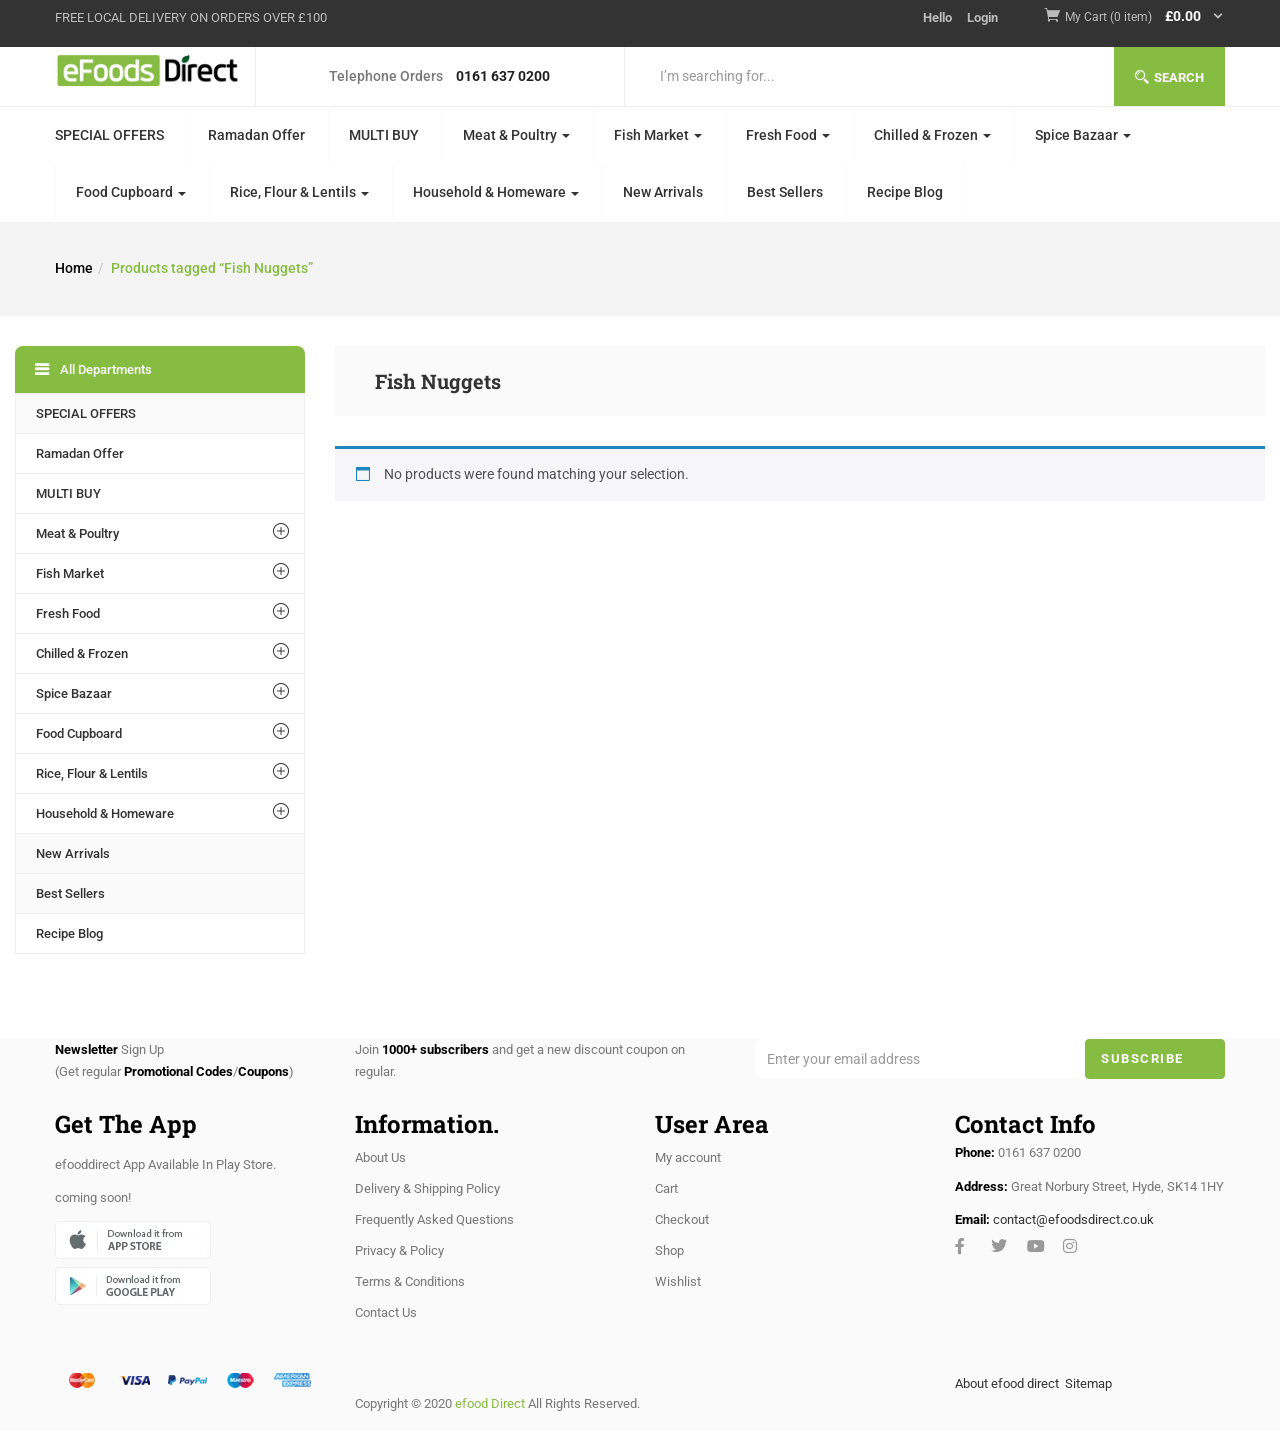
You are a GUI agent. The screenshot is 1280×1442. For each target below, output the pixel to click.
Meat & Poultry (516, 135)
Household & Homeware (496, 192)
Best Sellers (785, 192)
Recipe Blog (905, 192)
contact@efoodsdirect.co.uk (1073, 1219)
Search (1169, 77)
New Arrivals (663, 192)
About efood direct (1007, 1383)
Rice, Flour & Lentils (299, 192)
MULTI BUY (384, 135)
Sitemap (1088, 1383)
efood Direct (490, 1403)
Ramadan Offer (256, 135)
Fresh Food (788, 135)
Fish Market (658, 135)
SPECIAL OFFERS (109, 135)
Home (74, 268)
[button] (1145, 17)
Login (982, 17)
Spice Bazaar (1083, 135)
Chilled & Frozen (932, 135)
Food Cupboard (131, 192)
